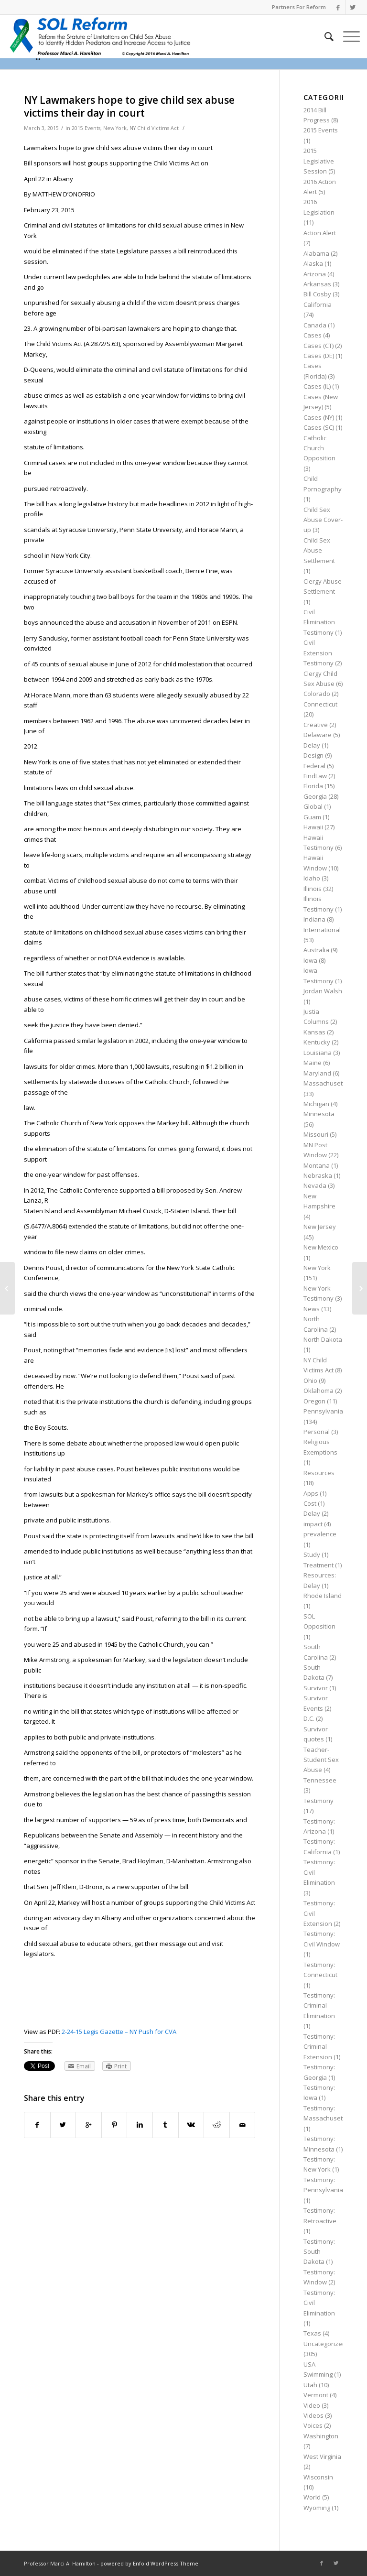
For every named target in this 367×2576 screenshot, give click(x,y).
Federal (314, 765)
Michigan (316, 1103)
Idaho (311, 878)
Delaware (317, 734)
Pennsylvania (323, 1411)
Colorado (316, 693)
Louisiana (317, 1052)
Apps (310, 1493)
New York (115, 128)
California (317, 304)
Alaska (313, 263)
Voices (313, 2425)
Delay (311, 745)
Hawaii (313, 827)
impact (313, 1524)
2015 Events (86, 128)
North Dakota (322, 1339)
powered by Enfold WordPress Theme (149, 2563)
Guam (312, 817)
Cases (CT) (318, 345)
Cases (312, 335)
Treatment (318, 1565)
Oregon (314, 1401)
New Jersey (319, 1226)
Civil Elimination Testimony (319, 622)
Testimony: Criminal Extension (319, 2046)
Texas (312, 2333)
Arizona (314, 274)
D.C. (308, 1718)
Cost (309, 1503)
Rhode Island (322, 1595)
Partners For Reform (299, 7)
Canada (314, 325)
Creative (315, 724)
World (312, 2497)
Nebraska (317, 1175)
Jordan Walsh (322, 991)
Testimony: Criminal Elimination (319, 2005)
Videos (313, 2415)
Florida (313, 786)
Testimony (318, 1800)
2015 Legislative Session (318, 160)
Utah (310, 2384)
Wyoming (316, 2507)
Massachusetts (325, 1083)
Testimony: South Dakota (319, 2251)
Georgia (315, 796)
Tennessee (319, 1780)
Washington (320, 2436)
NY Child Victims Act (154, 128)
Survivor (315, 1688)
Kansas (314, 1032)
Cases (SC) (318, 427)
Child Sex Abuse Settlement (319, 550)
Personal (316, 1431)
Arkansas (317, 284)
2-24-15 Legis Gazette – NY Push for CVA (119, 2031)
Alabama (316, 253)
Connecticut (320, 704)
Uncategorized (324, 2343)
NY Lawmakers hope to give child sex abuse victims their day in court (129, 106)
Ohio (310, 1380)
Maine (312, 1062)
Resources (319, 1472)
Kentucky (316, 1042)
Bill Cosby (317, 294)
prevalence (319, 1534)
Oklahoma (318, 1390)
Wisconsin (318, 2477)
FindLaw (315, 776)
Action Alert (319, 232)
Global (313, 806)
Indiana (314, 919)
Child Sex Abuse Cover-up (323, 519)
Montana (316, 1165)
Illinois (312, 888)
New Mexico (320, 1247)
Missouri (315, 1134)
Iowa (310, 960)
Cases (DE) (318, 355)
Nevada (314, 1185)
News (311, 1308)
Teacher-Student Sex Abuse (321, 1759)
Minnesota (319, 1113)
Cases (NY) (318, 417)
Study (311, 1554)
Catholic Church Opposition (319, 448)
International (322, 929)
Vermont (315, 2395)
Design (313, 755)
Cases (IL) (317, 386)
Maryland (317, 1073)
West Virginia (322, 2456)
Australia (316, 950)
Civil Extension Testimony (318, 652)
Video (311, 2405)
